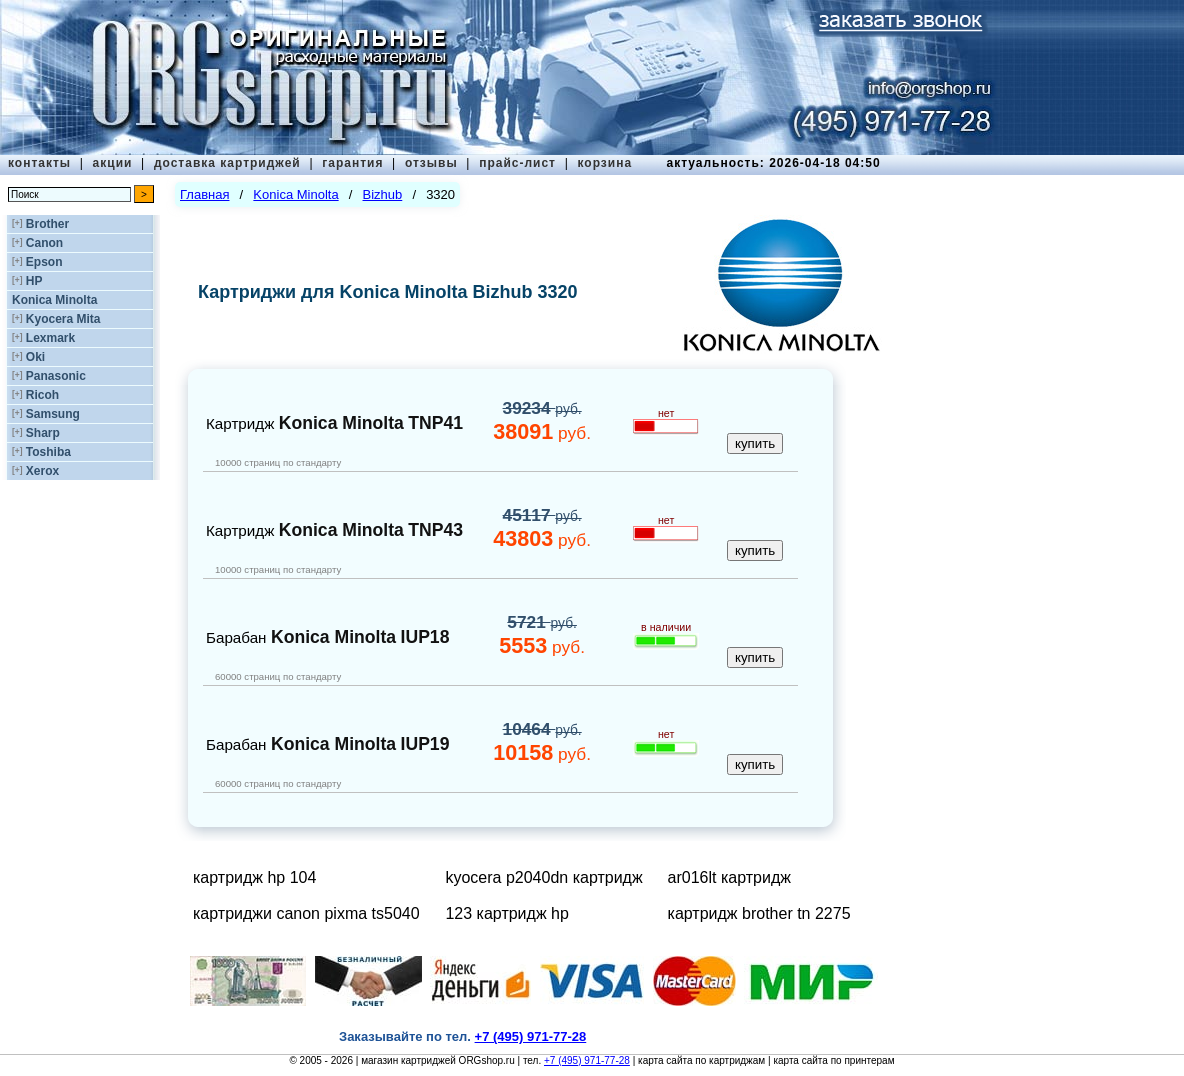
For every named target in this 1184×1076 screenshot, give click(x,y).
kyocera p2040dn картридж (543, 877)
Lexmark (50, 338)
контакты (39, 163)
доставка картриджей (227, 163)
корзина (604, 163)
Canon (44, 243)
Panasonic (56, 376)
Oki (35, 357)
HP (34, 281)
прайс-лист (517, 163)
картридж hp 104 (254, 877)
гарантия (352, 163)
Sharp (43, 433)
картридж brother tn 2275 (759, 913)
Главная (204, 194)
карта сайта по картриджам (701, 1060)
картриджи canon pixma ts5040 (306, 913)
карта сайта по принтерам (833, 1060)
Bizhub (383, 194)
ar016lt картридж (729, 877)
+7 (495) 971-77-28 (587, 1060)
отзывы (431, 163)
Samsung (53, 414)
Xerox (42, 471)
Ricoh (42, 395)
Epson (44, 262)
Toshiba (48, 452)
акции (113, 163)
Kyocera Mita (63, 319)
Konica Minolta (54, 300)
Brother (47, 224)
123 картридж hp (506, 913)
